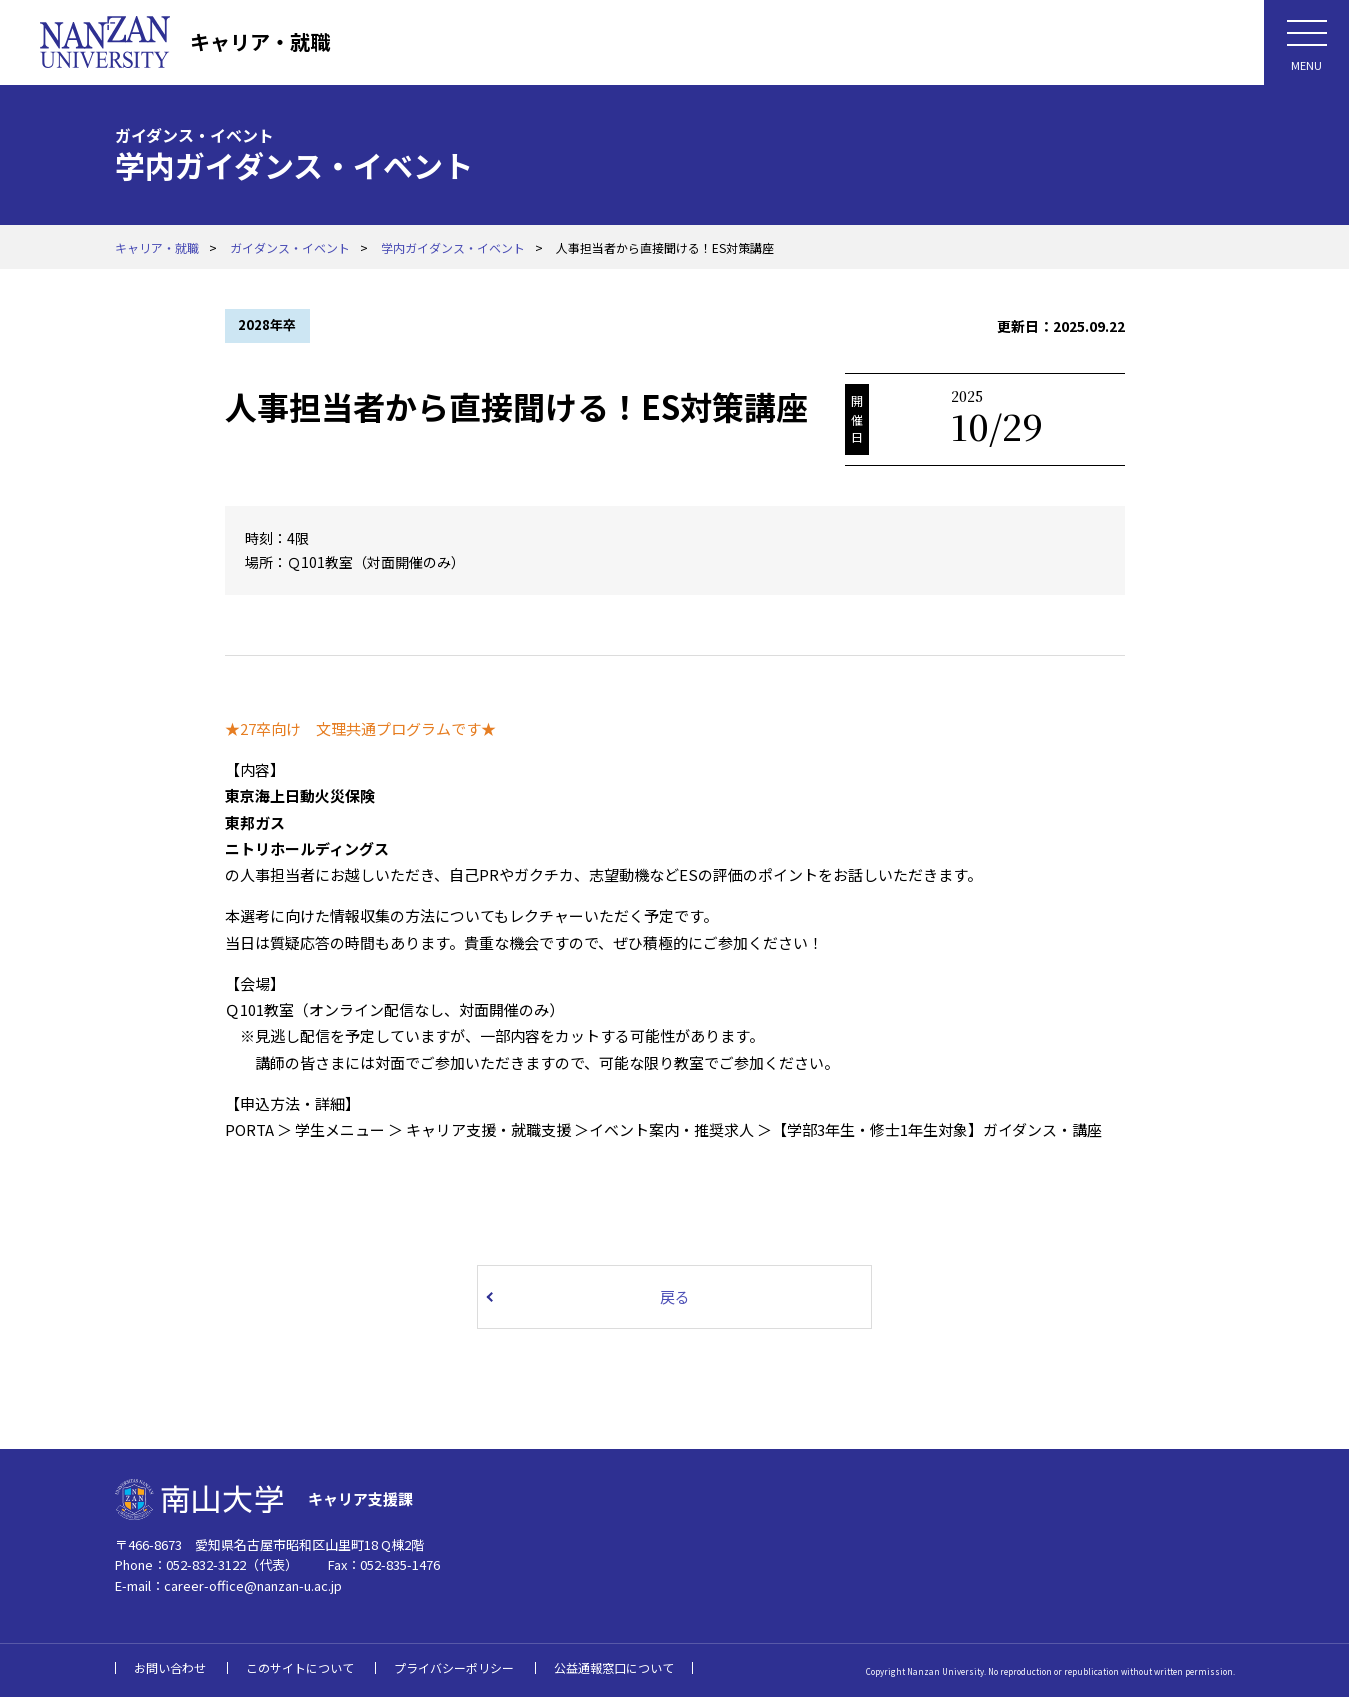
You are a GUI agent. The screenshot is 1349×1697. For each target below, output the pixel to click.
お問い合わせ (170, 1667)
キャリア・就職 (260, 41)
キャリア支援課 (360, 1498)
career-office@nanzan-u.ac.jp (253, 1585)
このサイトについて (300, 1667)
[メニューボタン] (1306, 42)
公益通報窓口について (614, 1667)
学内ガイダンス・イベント (453, 247)
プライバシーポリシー (454, 1667)
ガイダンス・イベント (290, 247)
